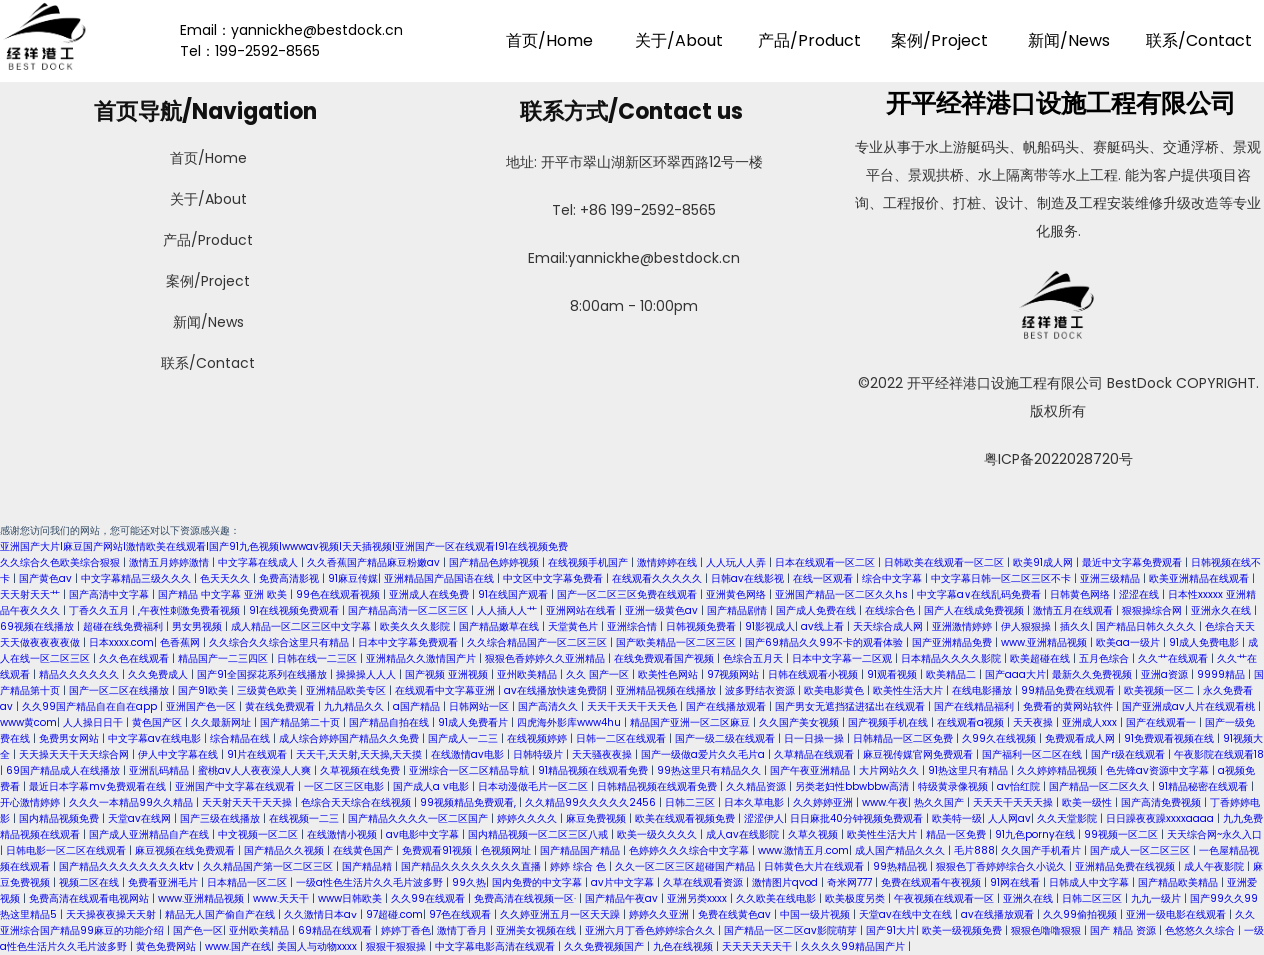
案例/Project (939, 40)
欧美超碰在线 (1041, 658)
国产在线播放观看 (727, 706)
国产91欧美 (204, 690)
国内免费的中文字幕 (538, 882)
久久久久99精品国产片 (854, 946)
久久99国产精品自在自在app (91, 706)
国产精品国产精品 (581, 850)
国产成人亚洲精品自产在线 (150, 834)
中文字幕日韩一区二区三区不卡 (1002, 578)
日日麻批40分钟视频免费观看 (858, 818)
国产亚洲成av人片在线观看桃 (1190, 706)
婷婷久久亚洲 (660, 914)
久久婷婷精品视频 (1058, 770)
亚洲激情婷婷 (963, 626)
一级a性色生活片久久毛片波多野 (371, 882)
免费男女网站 (70, 738)
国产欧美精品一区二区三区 (677, 642)
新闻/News (1069, 40)
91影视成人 (770, 626)
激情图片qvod (786, 882)
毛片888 (974, 850)
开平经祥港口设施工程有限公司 (1058, 103)
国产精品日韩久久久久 (1147, 626)
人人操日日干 (94, 722)
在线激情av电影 (469, 754)
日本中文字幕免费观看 (409, 642)
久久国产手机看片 (1042, 850)
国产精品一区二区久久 (1100, 786)
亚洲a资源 (1166, 674)
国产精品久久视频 (285, 850)
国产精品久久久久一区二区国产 (419, 818)
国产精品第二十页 (301, 722)
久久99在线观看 (429, 898)
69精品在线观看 (336, 930)
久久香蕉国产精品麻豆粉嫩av (375, 562)
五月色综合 (1105, 658)
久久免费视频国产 (605, 946)
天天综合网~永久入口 (1214, 834)
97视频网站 (734, 674)
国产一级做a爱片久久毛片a (704, 754)
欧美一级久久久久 (658, 834)
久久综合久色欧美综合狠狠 (61, 562)
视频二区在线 (90, 882)
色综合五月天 (754, 658)
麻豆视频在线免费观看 (186, 850)
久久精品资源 (757, 786)
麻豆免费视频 (597, 818)
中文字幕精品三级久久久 (137, 578)
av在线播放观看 (999, 914)
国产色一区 (198, 930)
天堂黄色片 (574, 626)
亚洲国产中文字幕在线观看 (236, 786)
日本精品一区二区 (248, 882)
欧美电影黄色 (835, 690)
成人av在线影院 (744, 834)
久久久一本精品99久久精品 (132, 802)
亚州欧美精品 (528, 674)
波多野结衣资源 (761, 690)
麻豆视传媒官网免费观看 (919, 754)
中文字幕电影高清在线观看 (496, 946)
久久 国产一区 (599, 674)
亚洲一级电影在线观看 (1177, 914)
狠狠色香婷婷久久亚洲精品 (546, 658)
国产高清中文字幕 (110, 594)
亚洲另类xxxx (698, 898)
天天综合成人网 (889, 626)
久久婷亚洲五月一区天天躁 (561, 914)
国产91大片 (891, 930)
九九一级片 (1157, 898)
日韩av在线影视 (749, 578)
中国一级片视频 (816, 914)
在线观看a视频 (972, 722)
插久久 (1075, 626)
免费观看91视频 (438, 850)
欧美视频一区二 (1160, 690)
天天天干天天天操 (1014, 802)
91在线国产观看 (514, 594)
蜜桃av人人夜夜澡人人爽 (256, 770)
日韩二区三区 (1093, 898)
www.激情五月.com (803, 850)
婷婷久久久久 (528, 818)
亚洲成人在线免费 (430, 594)
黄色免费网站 (167, 946)
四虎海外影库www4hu (570, 722)
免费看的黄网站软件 (1069, 706)
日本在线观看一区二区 (826, 562)
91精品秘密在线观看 (1204, 786)
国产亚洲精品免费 (953, 642)
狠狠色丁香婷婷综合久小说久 (1002, 866)
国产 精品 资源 (1124, 930)
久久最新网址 (222, 722)
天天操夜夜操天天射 (112, 914)
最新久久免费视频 (1093, 674)
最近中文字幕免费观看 (1133, 562)
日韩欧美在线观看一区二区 (945, 562)
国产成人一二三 (464, 738)
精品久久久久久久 (80, 674)
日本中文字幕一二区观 (843, 658)
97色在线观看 (461, 914)
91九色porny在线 (1036, 834)
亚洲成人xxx (1091, 722)
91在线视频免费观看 (295, 610)
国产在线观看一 (1162, 722)
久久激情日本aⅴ (322, 914)
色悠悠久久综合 (1201, 930)
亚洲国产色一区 (202, 706)
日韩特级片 (539, 754)
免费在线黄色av (736, 914)
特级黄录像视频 (954, 786)
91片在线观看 (258, 754)
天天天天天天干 (758, 946)
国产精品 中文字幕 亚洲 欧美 (224, 594)
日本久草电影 (755, 802)
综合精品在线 (241, 738)
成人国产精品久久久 (901, 850)
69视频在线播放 (38, 626)
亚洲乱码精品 (160, 770)
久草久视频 (814, 834)
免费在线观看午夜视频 (932, 882)
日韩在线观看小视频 (814, 674)
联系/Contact (1199, 40)
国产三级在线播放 (221, 818)
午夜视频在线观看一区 (945, 898)
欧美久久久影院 (416, 626)
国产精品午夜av (623, 898)
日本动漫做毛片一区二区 (534, 786)
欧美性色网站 (669, 674)
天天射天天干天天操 (248, 802)
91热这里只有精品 (969, 770)
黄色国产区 (158, 722)
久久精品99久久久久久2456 (592, 802)
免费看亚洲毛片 (164, 882)
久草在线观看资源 (704, 882)
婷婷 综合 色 (579, 866)
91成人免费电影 (1205, 642)
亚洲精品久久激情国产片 (422, 658)
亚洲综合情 (633, 626)
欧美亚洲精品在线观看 (1200, 578)
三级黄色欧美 (268, 690)
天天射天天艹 (31, 594)
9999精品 (1222, 674)
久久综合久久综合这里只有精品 (280, 642)
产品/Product (809, 40)
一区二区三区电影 (345, 786)
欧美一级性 (1088, 802)
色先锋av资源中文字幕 (1159, 770)
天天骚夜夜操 (603, 754)
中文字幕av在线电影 (156, 738)
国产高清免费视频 (1162, 802)
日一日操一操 (815, 738)
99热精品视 (901, 866)
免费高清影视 (290, 578)
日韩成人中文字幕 (1090, 882)
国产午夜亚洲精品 (811, 770)
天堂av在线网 (141, 818)
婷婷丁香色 (406, 930)
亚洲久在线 (1029, 898)
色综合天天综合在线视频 (357, 802)
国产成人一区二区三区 (1141, 850)
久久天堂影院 (1068, 818)
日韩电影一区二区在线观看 (67, 850)
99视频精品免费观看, (469, 802)
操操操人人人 (367, 674)
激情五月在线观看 (1074, 610)
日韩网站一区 (480, 706)
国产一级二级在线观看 (726, 738)
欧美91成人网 (1044, 562)
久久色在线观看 (135, 658)
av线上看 (824, 626)
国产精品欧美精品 (1179, 882)
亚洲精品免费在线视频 (1126, 866)
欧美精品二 (952, 674)
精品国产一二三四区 (224, 658)
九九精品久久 (355, 706)
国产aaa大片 (1015, 674)
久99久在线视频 (1000, 738)
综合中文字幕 (893, 578)
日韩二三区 (691, 802)
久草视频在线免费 (361, 770)
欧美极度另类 (856, 898)
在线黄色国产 (364, 850)
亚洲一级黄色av (663, 610)
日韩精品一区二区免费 (904, 738)
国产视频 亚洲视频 (448, 674)
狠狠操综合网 (1153, 610)
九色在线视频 (684, 946)
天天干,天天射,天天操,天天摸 (360, 754)
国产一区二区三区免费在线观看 (628, 594)
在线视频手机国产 (589, 562)
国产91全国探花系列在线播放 (263, 674)
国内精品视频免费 (60, 818)
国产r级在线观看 (1129, 754)
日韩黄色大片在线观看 (815, 866)
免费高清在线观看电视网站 (90, 898)
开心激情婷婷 (31, 802)
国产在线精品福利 (975, 706)
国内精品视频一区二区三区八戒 (539, 834)
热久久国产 (940, 802)
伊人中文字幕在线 (179, 754)
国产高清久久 (549, 706)
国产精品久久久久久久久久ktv (128, 866)
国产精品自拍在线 (390, 722)
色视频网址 (507, 850)
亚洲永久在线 (1222, 610)
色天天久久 (226, 578)
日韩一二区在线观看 (622, 738)
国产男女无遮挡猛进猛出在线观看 (851, 706)
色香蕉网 (181, 642)
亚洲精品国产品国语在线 (440, 578)
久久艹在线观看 (1174, 658)
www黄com (28, 722)
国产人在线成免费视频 (975, 610)
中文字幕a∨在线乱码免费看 (980, 594)
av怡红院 (1020, 786)
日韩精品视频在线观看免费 (658, 786)
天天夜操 (1034, 722)
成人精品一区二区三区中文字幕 (302, 626)
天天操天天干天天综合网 (75, 754)
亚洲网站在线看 (582, 610)
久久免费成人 (159, 674)
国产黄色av (47, 578)
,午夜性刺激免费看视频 (190, 610)
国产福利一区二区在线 (1033, 754)
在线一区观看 (824, 578)
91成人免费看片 (474, 722)
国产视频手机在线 (889, 722)
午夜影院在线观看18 (1219, 754)
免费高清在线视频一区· (526, 898)
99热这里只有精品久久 (710, 770)
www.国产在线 (238, 946)
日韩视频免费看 (702, 626)
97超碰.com (394, 914)
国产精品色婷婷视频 (495, 562)
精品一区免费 (957, 834)
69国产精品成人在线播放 (64, 770)
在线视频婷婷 (538, 738)
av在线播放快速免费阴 (557, 690)
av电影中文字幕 (424, 834)
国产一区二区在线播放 (120, 690)
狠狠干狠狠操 (397, 946)
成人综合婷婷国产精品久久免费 (350, 738)
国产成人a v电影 (432, 786)
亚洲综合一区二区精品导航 (470, 770)
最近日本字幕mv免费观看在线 (99, 786)
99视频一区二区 (1122, 834)
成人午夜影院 (1215, 866)
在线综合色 (891, 610)
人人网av (1009, 818)
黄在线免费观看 (281, 706)
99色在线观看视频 (339, 594)
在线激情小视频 (343, 834)
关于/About (679, 40)
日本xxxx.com (121, 642)
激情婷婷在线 (668, 562)
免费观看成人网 (1081, 738)
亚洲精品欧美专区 (347, 690)
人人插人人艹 (508, 610)
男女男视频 (198, 626)
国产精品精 (368, 866)
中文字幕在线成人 (259, 562)
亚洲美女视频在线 (537, 930)
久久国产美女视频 (800, 722)
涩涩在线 (1140, 594)
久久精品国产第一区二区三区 (269, 866)
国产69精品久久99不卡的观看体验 (825, 642)
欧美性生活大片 (909, 690)
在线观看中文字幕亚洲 (446, 690)
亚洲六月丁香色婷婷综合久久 (651, 930)
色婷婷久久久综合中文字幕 (690, 850)
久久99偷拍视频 (1081, 914)
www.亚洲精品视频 (1045, 642)
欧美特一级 (957, 818)
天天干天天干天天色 (633, 706)
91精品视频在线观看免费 (594, 770)
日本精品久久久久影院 (952, 658)
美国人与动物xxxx (318, 946)
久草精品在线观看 (815, 754)
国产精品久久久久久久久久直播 (472, 866)
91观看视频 (893, 674)
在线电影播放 (983, 690)
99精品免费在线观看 (1069, 690)
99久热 (469, 882)
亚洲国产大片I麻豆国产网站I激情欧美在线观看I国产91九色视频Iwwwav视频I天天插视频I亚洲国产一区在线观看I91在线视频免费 (284, 546)
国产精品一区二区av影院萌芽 (792, 930)
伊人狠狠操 (1027, 626)
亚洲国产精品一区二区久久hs (843, 594)
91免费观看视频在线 (1170, 738)
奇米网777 (851, 882)
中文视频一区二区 (259, 834)
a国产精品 (418, 706)
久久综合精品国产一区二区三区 (538, 642)
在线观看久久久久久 (658, 578)
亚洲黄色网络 (737, 594)
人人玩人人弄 (737, 562)
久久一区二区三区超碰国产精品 (686, 866)
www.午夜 (885, 802)
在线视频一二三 (305, 818)
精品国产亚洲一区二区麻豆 (691, 722)
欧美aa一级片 (1129, 642)
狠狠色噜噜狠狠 (1047, 930)
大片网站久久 (890, 770)
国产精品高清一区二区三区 (409, 610)
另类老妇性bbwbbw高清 (853, 786)
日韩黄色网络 (1081, 594)
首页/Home (549, 40)
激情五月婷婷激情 (170, 562)
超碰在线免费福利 (124, 626)
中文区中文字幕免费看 (554, 578)
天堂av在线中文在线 (907, 914)
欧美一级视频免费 (963, 930)
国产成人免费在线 (817, 610)
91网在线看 (1016, 882)
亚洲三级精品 (1111, 578)
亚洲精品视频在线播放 (667, 690)
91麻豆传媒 (353, 578)
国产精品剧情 (738, 610)
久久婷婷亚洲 (824, 802)
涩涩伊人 (764, 818)
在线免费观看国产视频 (665, 658)
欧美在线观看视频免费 (686, 818)
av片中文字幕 (624, 882)
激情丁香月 (463, 930)
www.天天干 (282, 898)
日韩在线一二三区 (318, 658)
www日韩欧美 (351, 898)
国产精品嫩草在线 (500, 626)
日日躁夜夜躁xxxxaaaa (1161, 818)
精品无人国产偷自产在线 (221, 914)
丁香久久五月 (100, 610)
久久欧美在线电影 (777, 898)
